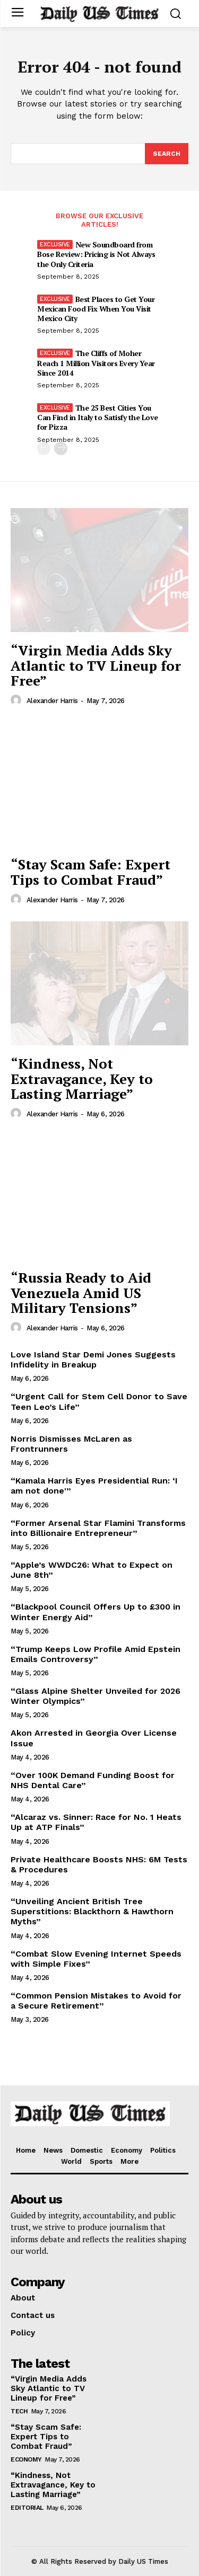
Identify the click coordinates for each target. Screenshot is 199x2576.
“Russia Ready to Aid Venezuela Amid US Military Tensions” (81, 1292)
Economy (26, 2459)
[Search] (166, 153)
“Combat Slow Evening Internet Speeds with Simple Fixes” (96, 1959)
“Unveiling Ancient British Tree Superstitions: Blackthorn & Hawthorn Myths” (92, 1911)
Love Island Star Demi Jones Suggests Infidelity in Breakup (93, 1359)
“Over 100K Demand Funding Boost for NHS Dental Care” (93, 1780)
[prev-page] (43, 448)
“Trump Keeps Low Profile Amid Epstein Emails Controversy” (95, 1654)
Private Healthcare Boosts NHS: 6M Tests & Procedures (99, 1864)
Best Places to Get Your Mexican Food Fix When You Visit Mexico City (95, 308)
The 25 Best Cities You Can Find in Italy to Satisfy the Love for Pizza (97, 417)
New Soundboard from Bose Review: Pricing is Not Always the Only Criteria (96, 254)
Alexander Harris (52, 701)
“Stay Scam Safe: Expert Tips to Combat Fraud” (90, 872)
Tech (19, 2411)
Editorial (27, 2507)
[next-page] (60, 448)
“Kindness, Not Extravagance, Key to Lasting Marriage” (82, 1078)
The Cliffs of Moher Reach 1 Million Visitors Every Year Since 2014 (96, 362)
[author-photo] (17, 700)
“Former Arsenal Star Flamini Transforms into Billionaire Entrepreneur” (98, 1528)
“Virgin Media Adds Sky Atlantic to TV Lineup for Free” (96, 665)
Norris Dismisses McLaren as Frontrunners (71, 1444)
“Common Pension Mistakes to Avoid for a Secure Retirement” (96, 2001)
